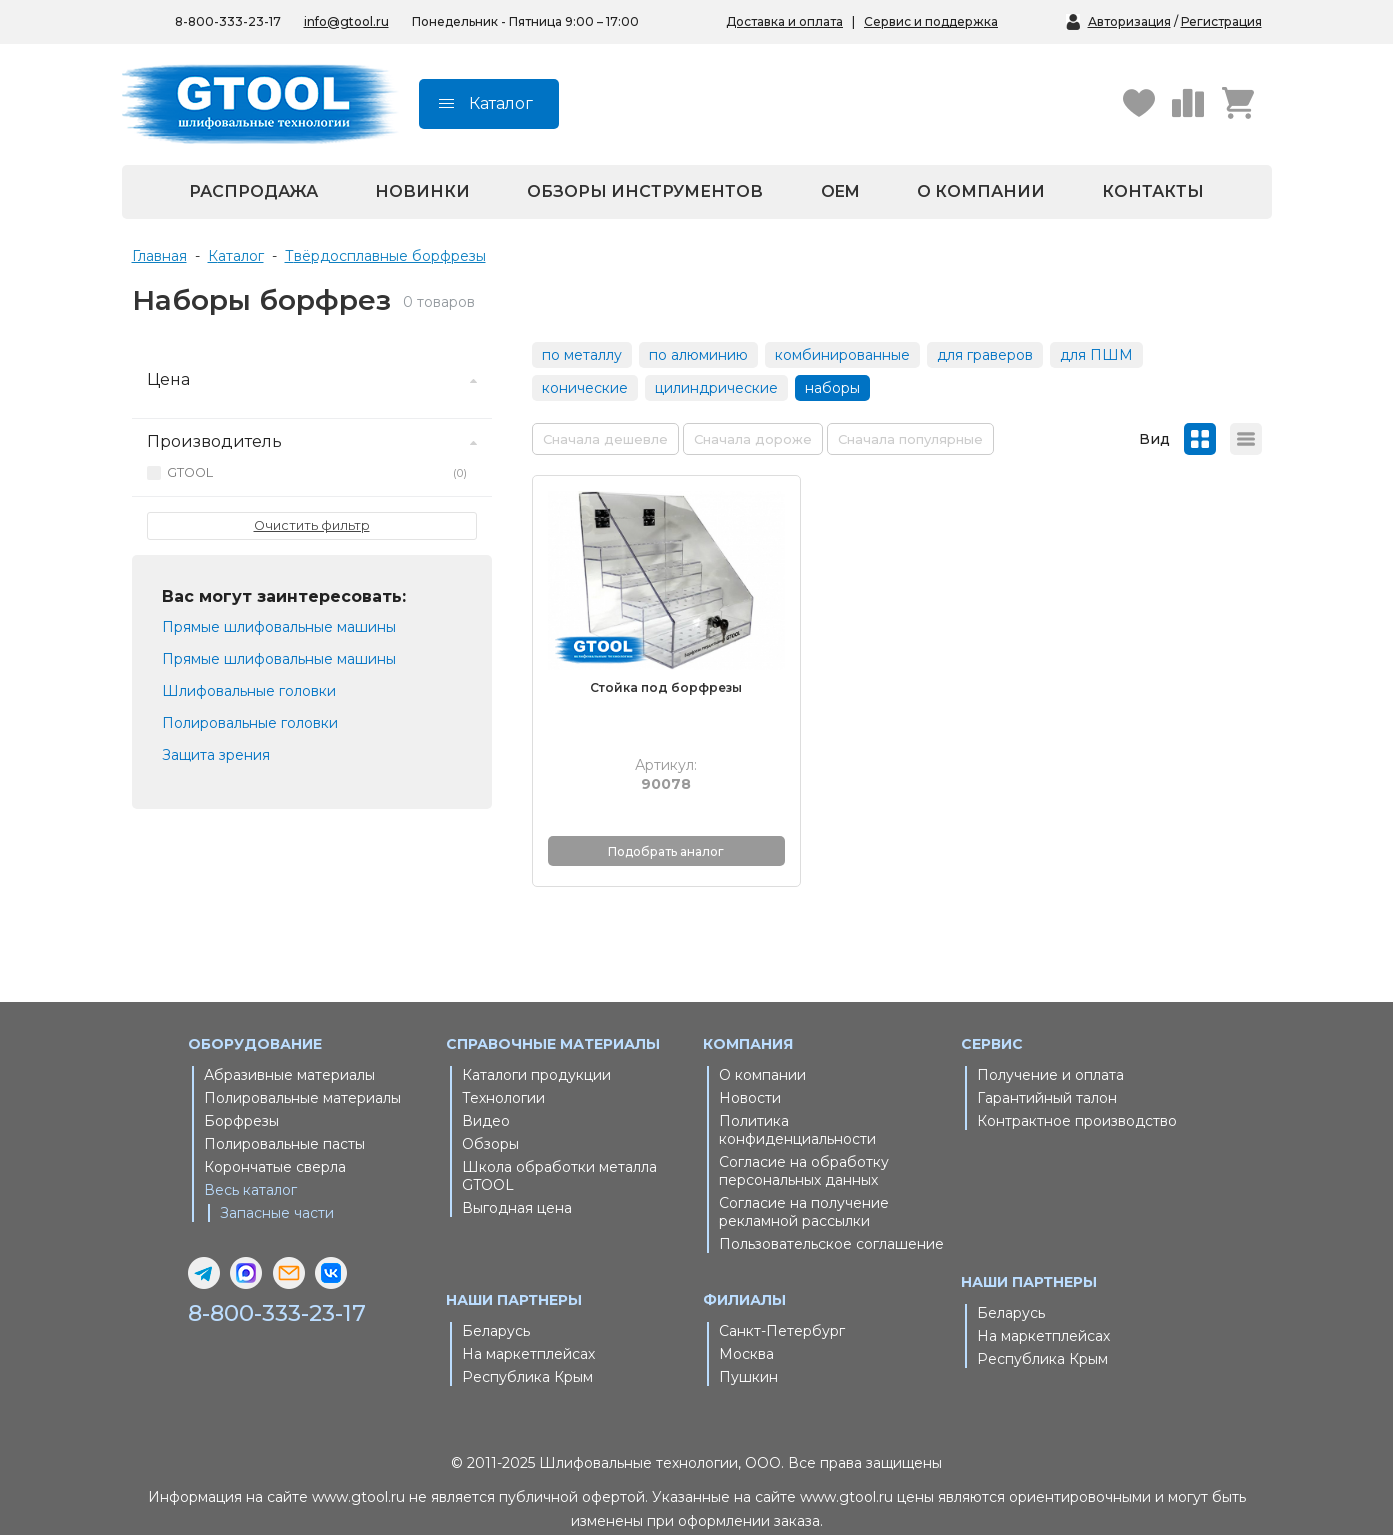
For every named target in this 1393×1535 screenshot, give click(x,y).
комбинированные (842, 355)
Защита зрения (216, 755)
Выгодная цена (517, 1180)
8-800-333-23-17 (282, 1285)
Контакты (1153, 191)
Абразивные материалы (289, 1047)
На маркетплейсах (528, 1326)
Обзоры (490, 1116)
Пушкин (748, 1349)
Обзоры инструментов (645, 191)
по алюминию (698, 355)
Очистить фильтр (312, 525)
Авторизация (1129, 21)
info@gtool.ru (346, 21)
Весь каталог (250, 1162)
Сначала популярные (910, 439)
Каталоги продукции (536, 1047)
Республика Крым (527, 1349)
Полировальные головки (250, 723)
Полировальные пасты (284, 1116)
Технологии (503, 1070)
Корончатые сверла (275, 1139)
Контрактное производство (1077, 1093)
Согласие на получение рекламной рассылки (804, 1184)
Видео (486, 1093)
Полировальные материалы (302, 1070)
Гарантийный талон (1047, 1070)
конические (585, 388)
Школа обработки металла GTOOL (559, 1148)
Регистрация (1221, 21)
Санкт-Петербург (782, 1303)
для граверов (985, 355)
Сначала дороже (753, 439)
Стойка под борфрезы (648, 660)
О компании (981, 191)
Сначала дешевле (605, 439)
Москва (746, 1326)
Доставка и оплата (784, 21)
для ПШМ (1096, 355)
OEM (840, 191)
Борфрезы (241, 1093)
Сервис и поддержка (931, 21)
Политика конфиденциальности (797, 1102)
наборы (832, 388)
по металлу (582, 355)
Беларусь (496, 1303)
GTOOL (316, 473)
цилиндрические (716, 388)
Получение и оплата (1050, 1047)
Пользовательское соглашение (831, 1216)
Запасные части (277, 1185)
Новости (750, 1070)
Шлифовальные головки (249, 691)
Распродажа (253, 191)
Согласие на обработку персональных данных (804, 1143)
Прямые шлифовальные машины (279, 627)
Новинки (422, 191)
